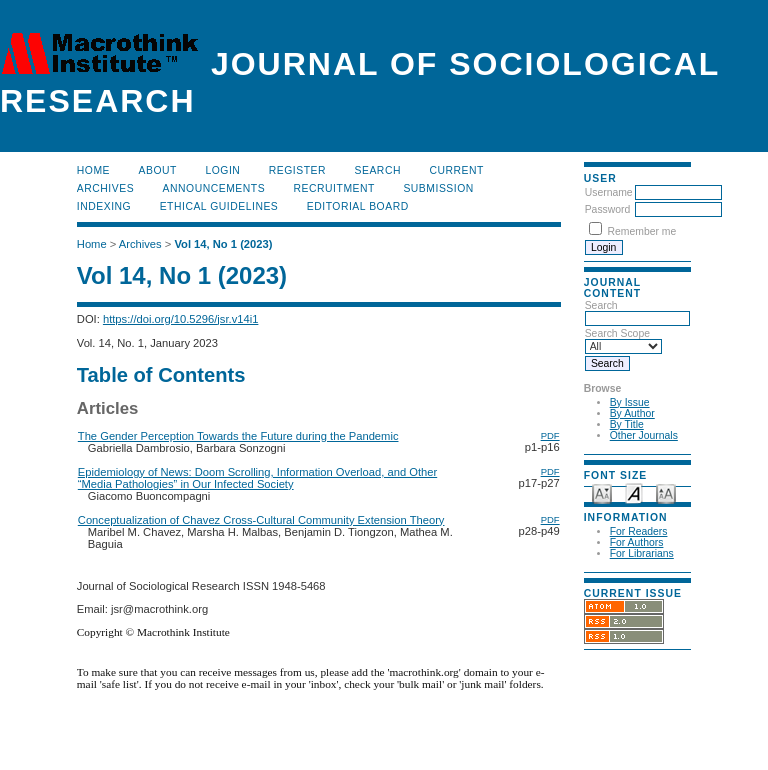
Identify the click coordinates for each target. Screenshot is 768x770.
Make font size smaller (602, 492)
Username (609, 192)
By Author (632, 413)
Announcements (214, 188)
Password (608, 209)
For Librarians (642, 553)
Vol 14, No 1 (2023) (223, 244)
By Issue (630, 402)
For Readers (639, 531)
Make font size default (634, 492)
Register (297, 170)
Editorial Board (358, 206)
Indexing (104, 206)
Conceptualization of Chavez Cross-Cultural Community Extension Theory (261, 520)
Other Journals (644, 435)
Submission (438, 188)
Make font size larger (666, 492)
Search (378, 170)
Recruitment (334, 188)
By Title (627, 424)
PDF (550, 435)
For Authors (637, 542)
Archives (105, 188)
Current (456, 170)
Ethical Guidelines (219, 206)
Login (222, 170)
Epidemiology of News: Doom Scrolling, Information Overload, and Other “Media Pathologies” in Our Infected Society (257, 478)
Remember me (642, 231)
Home (93, 170)
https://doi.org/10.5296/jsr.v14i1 (180, 319)
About (158, 170)
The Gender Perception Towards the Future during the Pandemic (238, 436)
